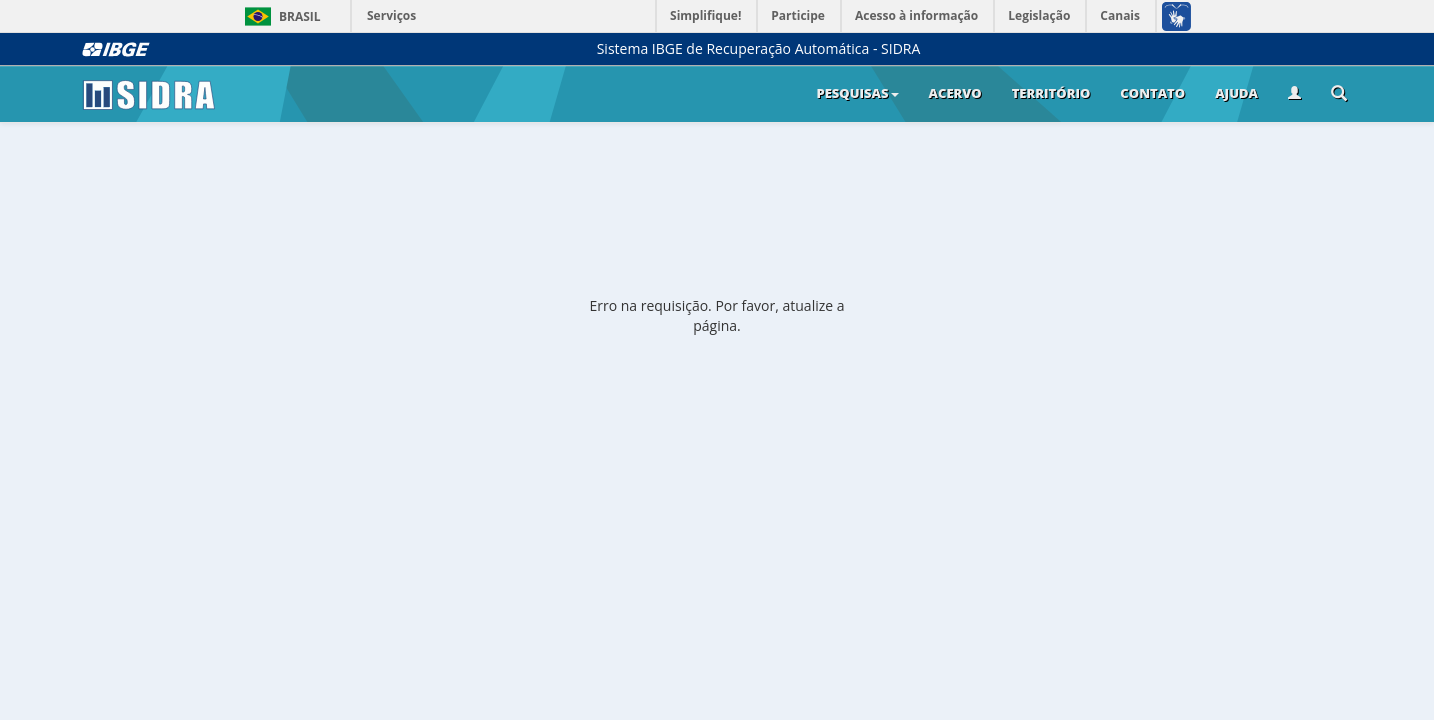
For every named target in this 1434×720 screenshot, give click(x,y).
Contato (1152, 93)
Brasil (279, 16)
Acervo (955, 93)
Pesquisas (857, 93)
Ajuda (1236, 93)
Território (1051, 93)
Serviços (391, 15)
